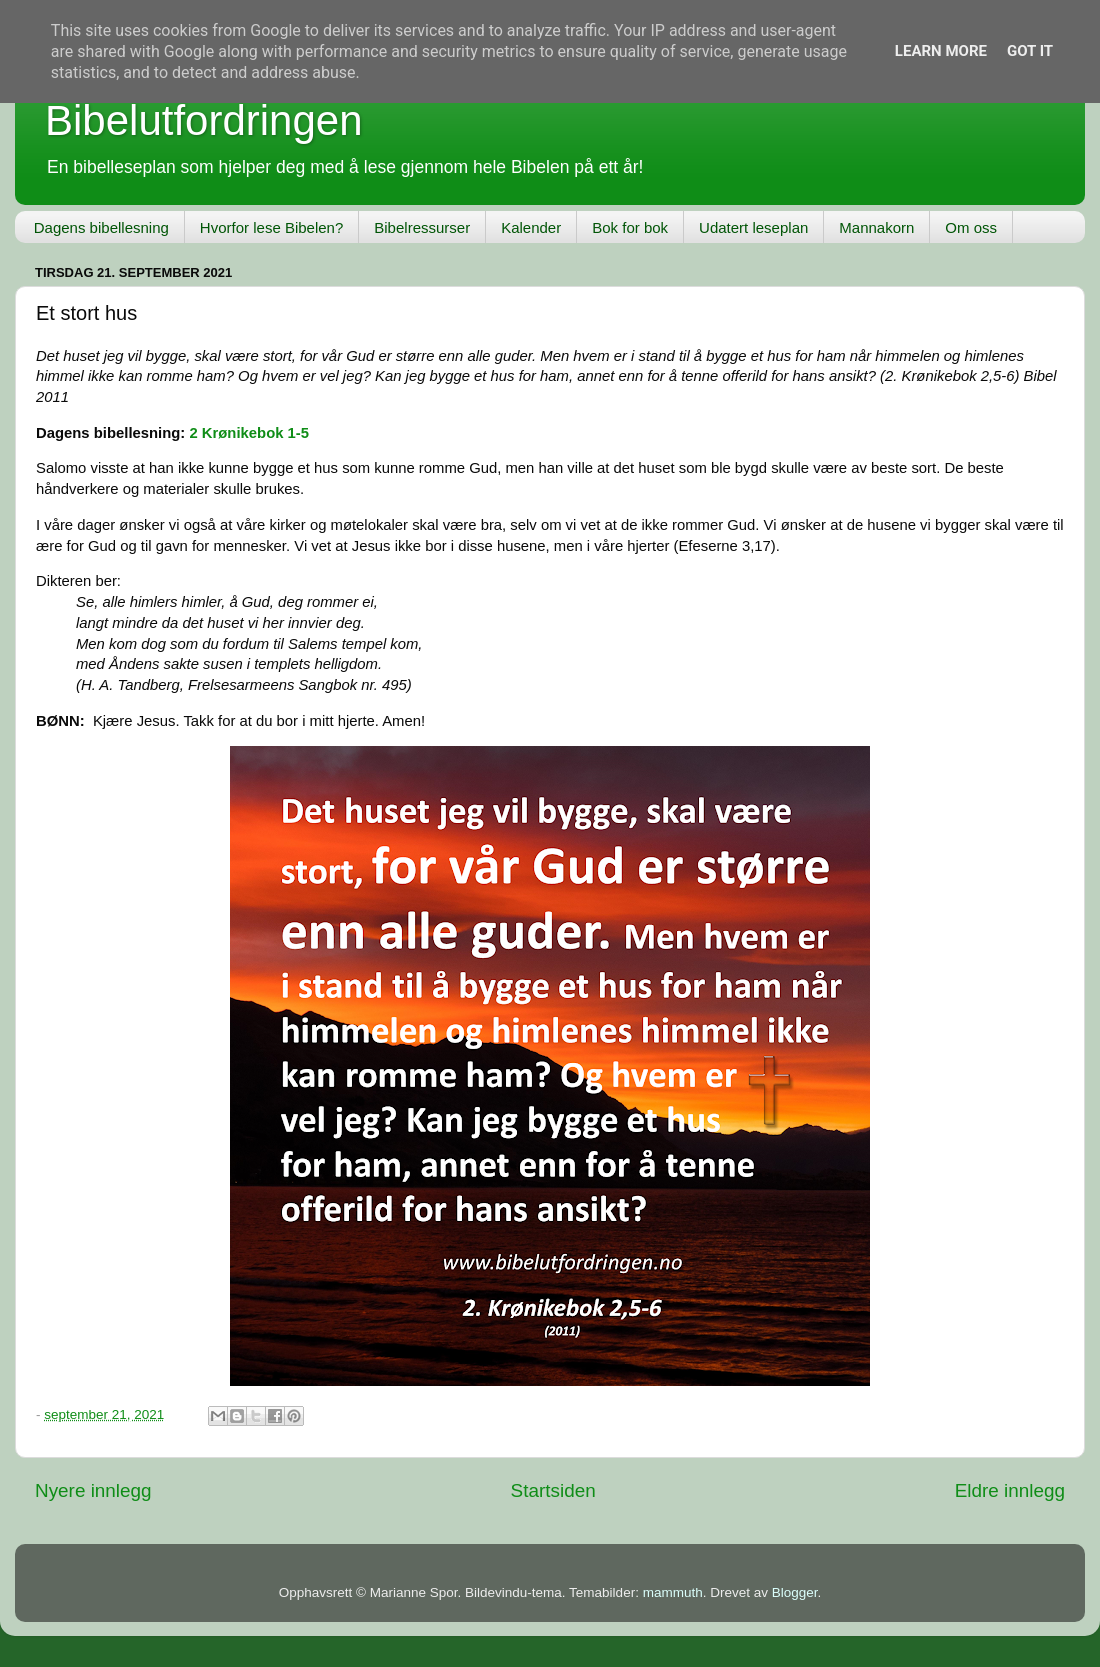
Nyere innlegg (93, 1490)
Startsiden (553, 1490)
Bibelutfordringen (204, 120)
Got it (1030, 51)
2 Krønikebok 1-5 (249, 433)
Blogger (795, 1592)
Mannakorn (876, 227)
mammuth (673, 1592)
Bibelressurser (422, 227)
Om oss (971, 227)
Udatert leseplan (753, 227)
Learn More (941, 51)
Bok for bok (630, 227)
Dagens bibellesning (101, 227)
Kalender (531, 227)
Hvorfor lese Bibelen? (271, 227)
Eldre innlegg (1010, 1490)
